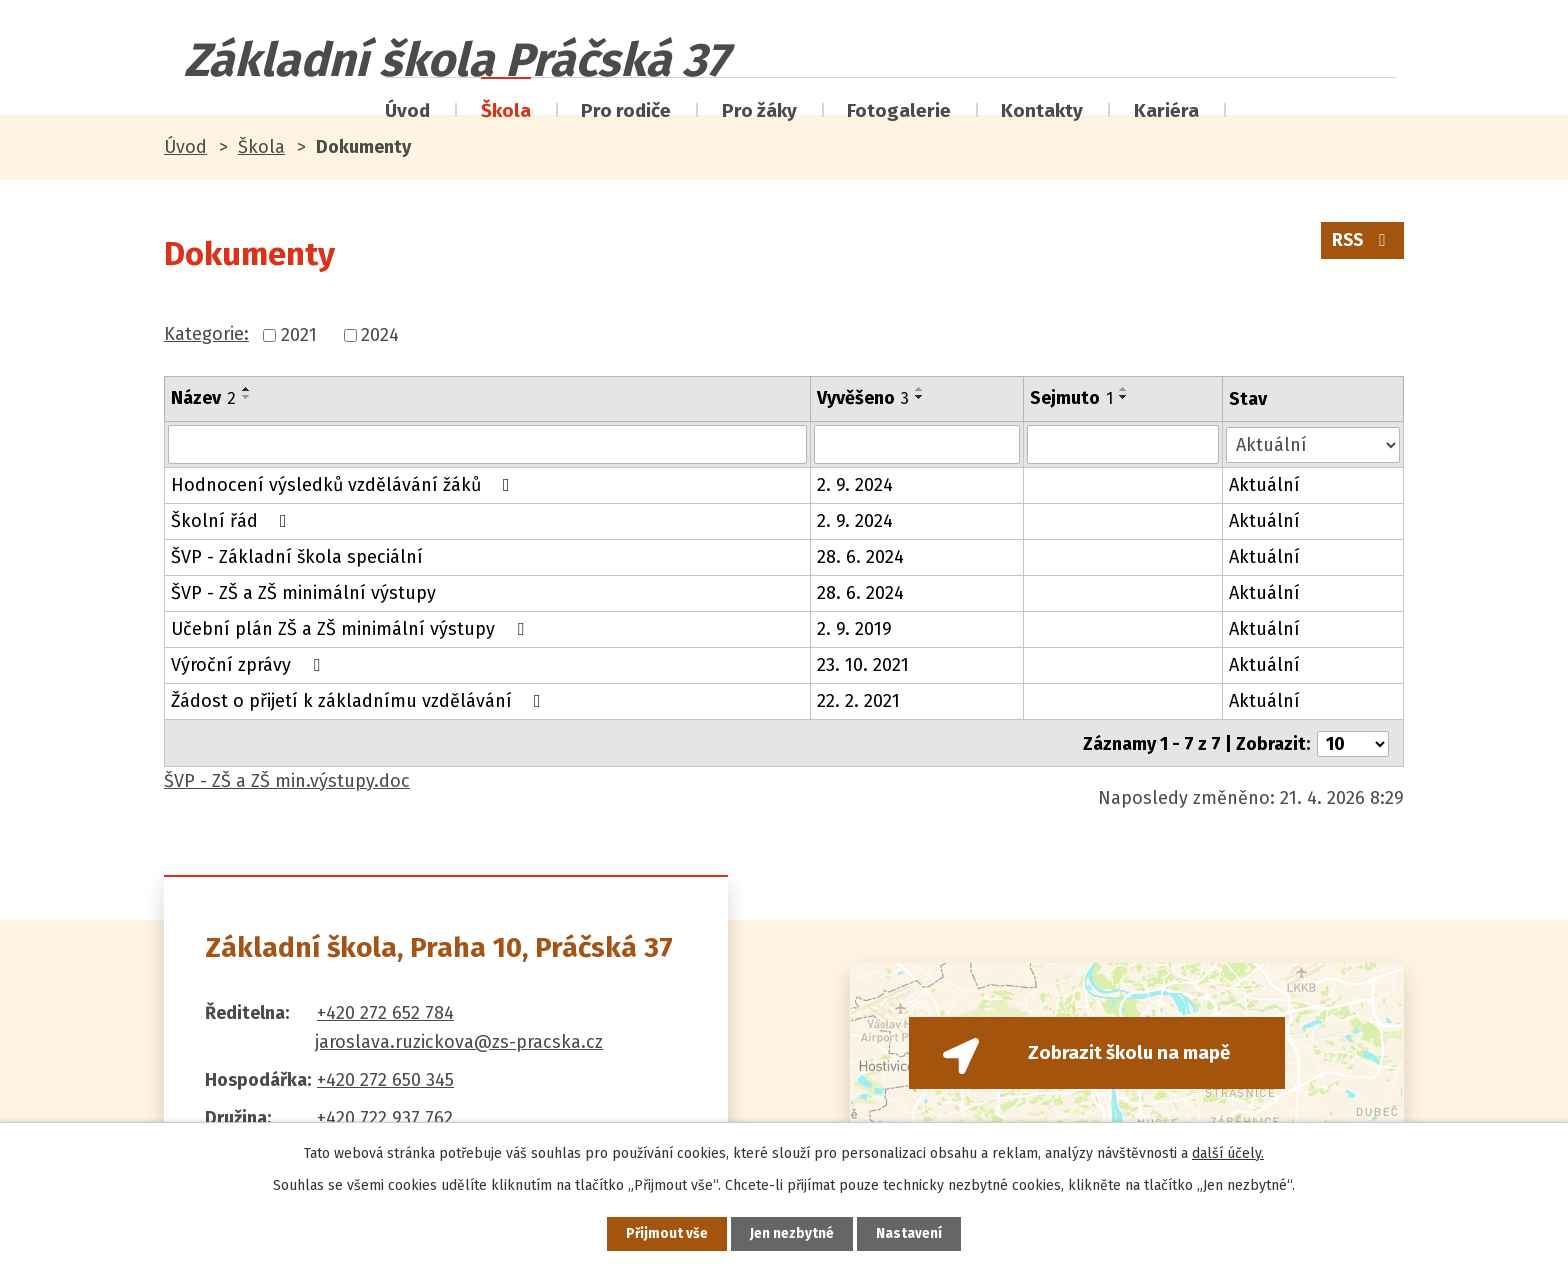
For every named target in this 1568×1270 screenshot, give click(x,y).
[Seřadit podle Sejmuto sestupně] (1125, 397)
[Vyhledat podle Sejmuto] (1124, 444)
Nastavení (914, 1233)
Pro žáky (759, 110)
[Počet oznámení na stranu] (1353, 741)
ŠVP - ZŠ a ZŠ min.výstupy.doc (287, 778)
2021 (299, 335)
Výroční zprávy (249, 664)
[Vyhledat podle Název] (487, 444)
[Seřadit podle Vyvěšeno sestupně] (920, 397)
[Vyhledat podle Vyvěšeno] (917, 444)
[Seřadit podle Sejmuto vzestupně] (1125, 389)
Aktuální (1265, 484)
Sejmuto (1072, 398)
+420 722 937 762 (385, 1115)
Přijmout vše (662, 1233)
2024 (380, 335)
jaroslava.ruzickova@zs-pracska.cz (459, 1039)
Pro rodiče (626, 110)
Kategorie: (206, 334)
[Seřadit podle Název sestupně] (247, 397)
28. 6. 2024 (860, 556)
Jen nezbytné (792, 1233)
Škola (506, 110)
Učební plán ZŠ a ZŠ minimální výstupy (351, 628)
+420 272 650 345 (385, 1077)
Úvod (407, 110)
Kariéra (1166, 110)
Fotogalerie (899, 110)
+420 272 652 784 (385, 1011)
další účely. (1228, 1152)
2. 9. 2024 (855, 484)
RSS (1361, 243)
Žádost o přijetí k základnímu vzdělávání (360, 700)
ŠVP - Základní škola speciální (297, 556)
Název (203, 398)
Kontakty (1042, 110)
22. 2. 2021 (858, 700)
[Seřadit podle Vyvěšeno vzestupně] (920, 389)
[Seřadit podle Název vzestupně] (247, 389)
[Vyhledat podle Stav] (1313, 442)
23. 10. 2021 (863, 664)
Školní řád (233, 520)
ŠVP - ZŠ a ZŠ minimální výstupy (303, 592)
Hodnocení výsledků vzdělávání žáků (344, 484)
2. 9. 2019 (854, 628)
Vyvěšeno (863, 398)
